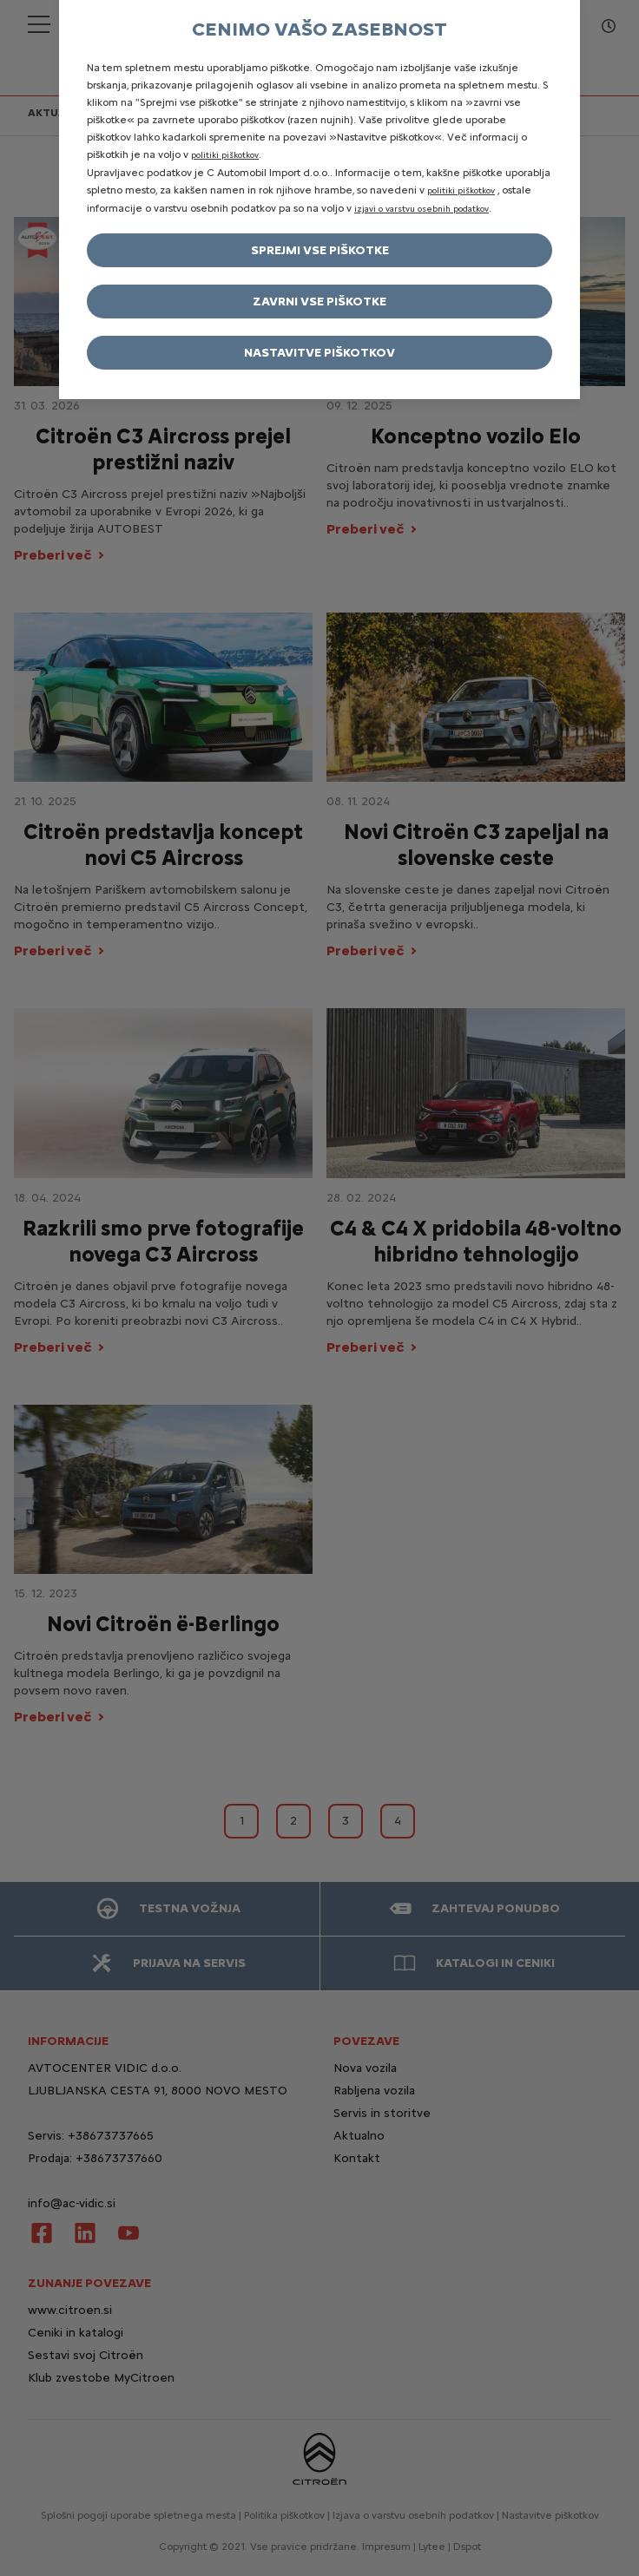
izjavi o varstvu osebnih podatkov (421, 208)
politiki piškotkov (225, 155)
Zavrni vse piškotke (319, 301)
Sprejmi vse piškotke (320, 250)
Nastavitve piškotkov (319, 352)
